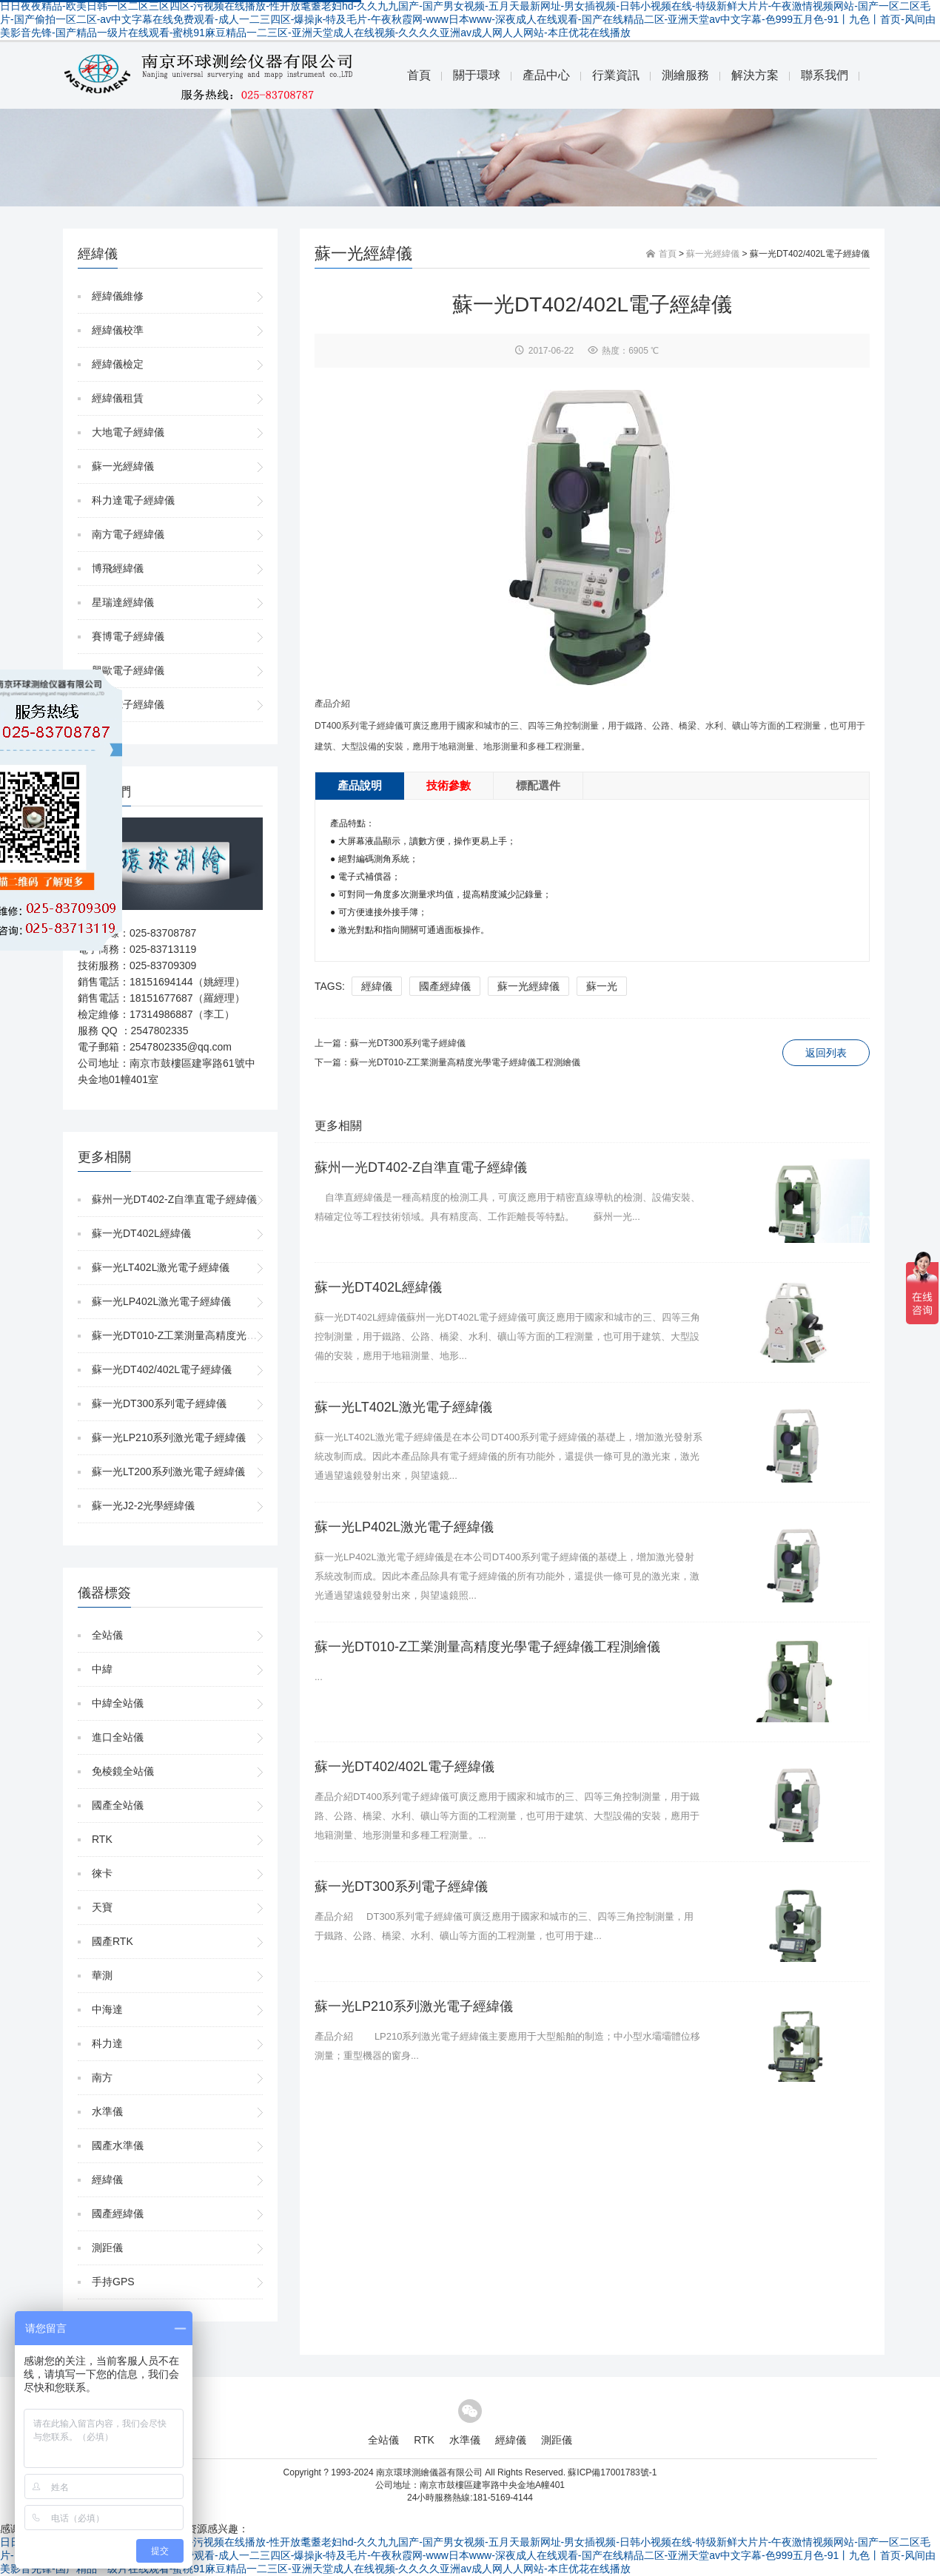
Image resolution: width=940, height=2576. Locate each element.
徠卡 (102, 1873)
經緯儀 (107, 2179)
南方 (102, 2077)
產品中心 (546, 75)
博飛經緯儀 (118, 568)
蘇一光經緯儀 (123, 466)
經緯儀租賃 (118, 398)
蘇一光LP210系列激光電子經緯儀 (169, 1437)
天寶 (102, 1907)
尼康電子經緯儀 (128, 704)
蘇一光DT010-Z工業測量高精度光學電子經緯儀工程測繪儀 (226, 1335)
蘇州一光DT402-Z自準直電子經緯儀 (174, 1199)
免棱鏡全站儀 (123, 1771)
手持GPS (113, 2281)
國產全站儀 (118, 1805)
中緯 (102, 1669)
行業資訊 (615, 75)
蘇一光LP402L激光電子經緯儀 (161, 1301)
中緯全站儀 (118, 1703)
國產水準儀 (118, 2145)
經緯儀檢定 (118, 364)
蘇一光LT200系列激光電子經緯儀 (168, 1471)
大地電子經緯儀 (128, 432)
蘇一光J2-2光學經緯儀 (143, 1505)
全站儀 (107, 1635)
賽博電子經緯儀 (128, 636)
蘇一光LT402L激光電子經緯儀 (160, 1267)
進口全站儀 (118, 1737)
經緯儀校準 (118, 330)
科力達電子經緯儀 (133, 500)
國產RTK (112, 1941)
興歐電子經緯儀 (128, 670)
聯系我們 (824, 75)
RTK (102, 1839)
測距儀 (107, 2247)
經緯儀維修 (118, 296)
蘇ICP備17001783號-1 (612, 2472)
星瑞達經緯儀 (123, 602)
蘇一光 (601, 986)
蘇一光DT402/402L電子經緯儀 (162, 1369)
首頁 (419, 75)
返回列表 (826, 1053)
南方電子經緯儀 (128, 534)
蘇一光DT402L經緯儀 (141, 1233)
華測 (102, 1975)
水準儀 (107, 2111)
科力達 (107, 2043)
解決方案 (755, 75)
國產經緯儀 (118, 2213)
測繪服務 (685, 75)
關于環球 (476, 75)
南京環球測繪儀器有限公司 (429, 2472)
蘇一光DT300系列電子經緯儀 (159, 1403)
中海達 (107, 2009)
